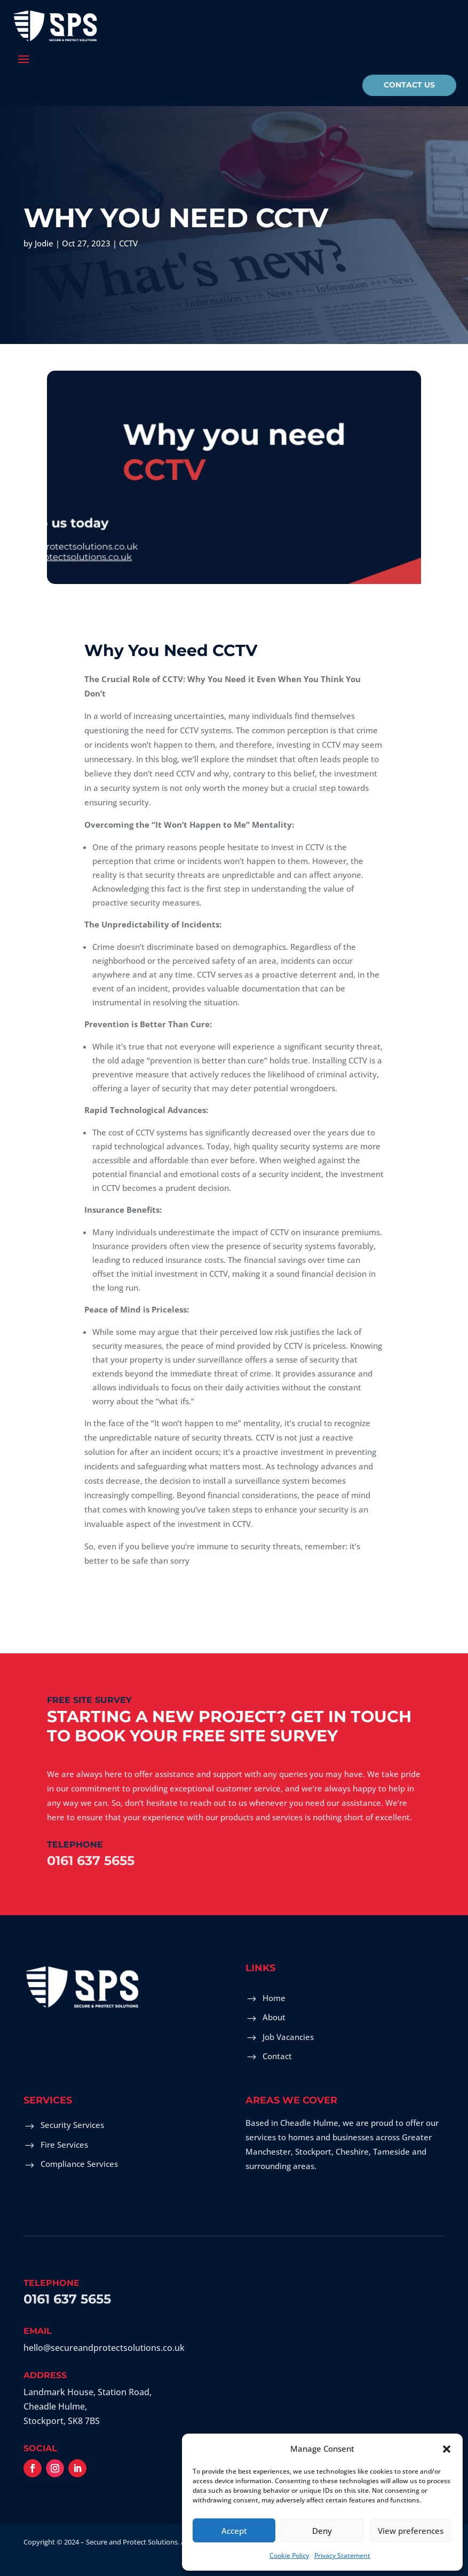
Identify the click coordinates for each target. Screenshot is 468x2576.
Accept (234, 2530)
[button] (446, 2449)
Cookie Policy (289, 2555)
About (274, 2017)
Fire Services (64, 2144)
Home (274, 1998)
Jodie (44, 240)
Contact (277, 2056)
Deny (322, 2530)
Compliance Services (79, 2163)
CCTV (128, 240)
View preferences (410, 2530)
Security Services (72, 2124)
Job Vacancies (288, 2036)
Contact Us (409, 85)
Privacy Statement (342, 2555)
